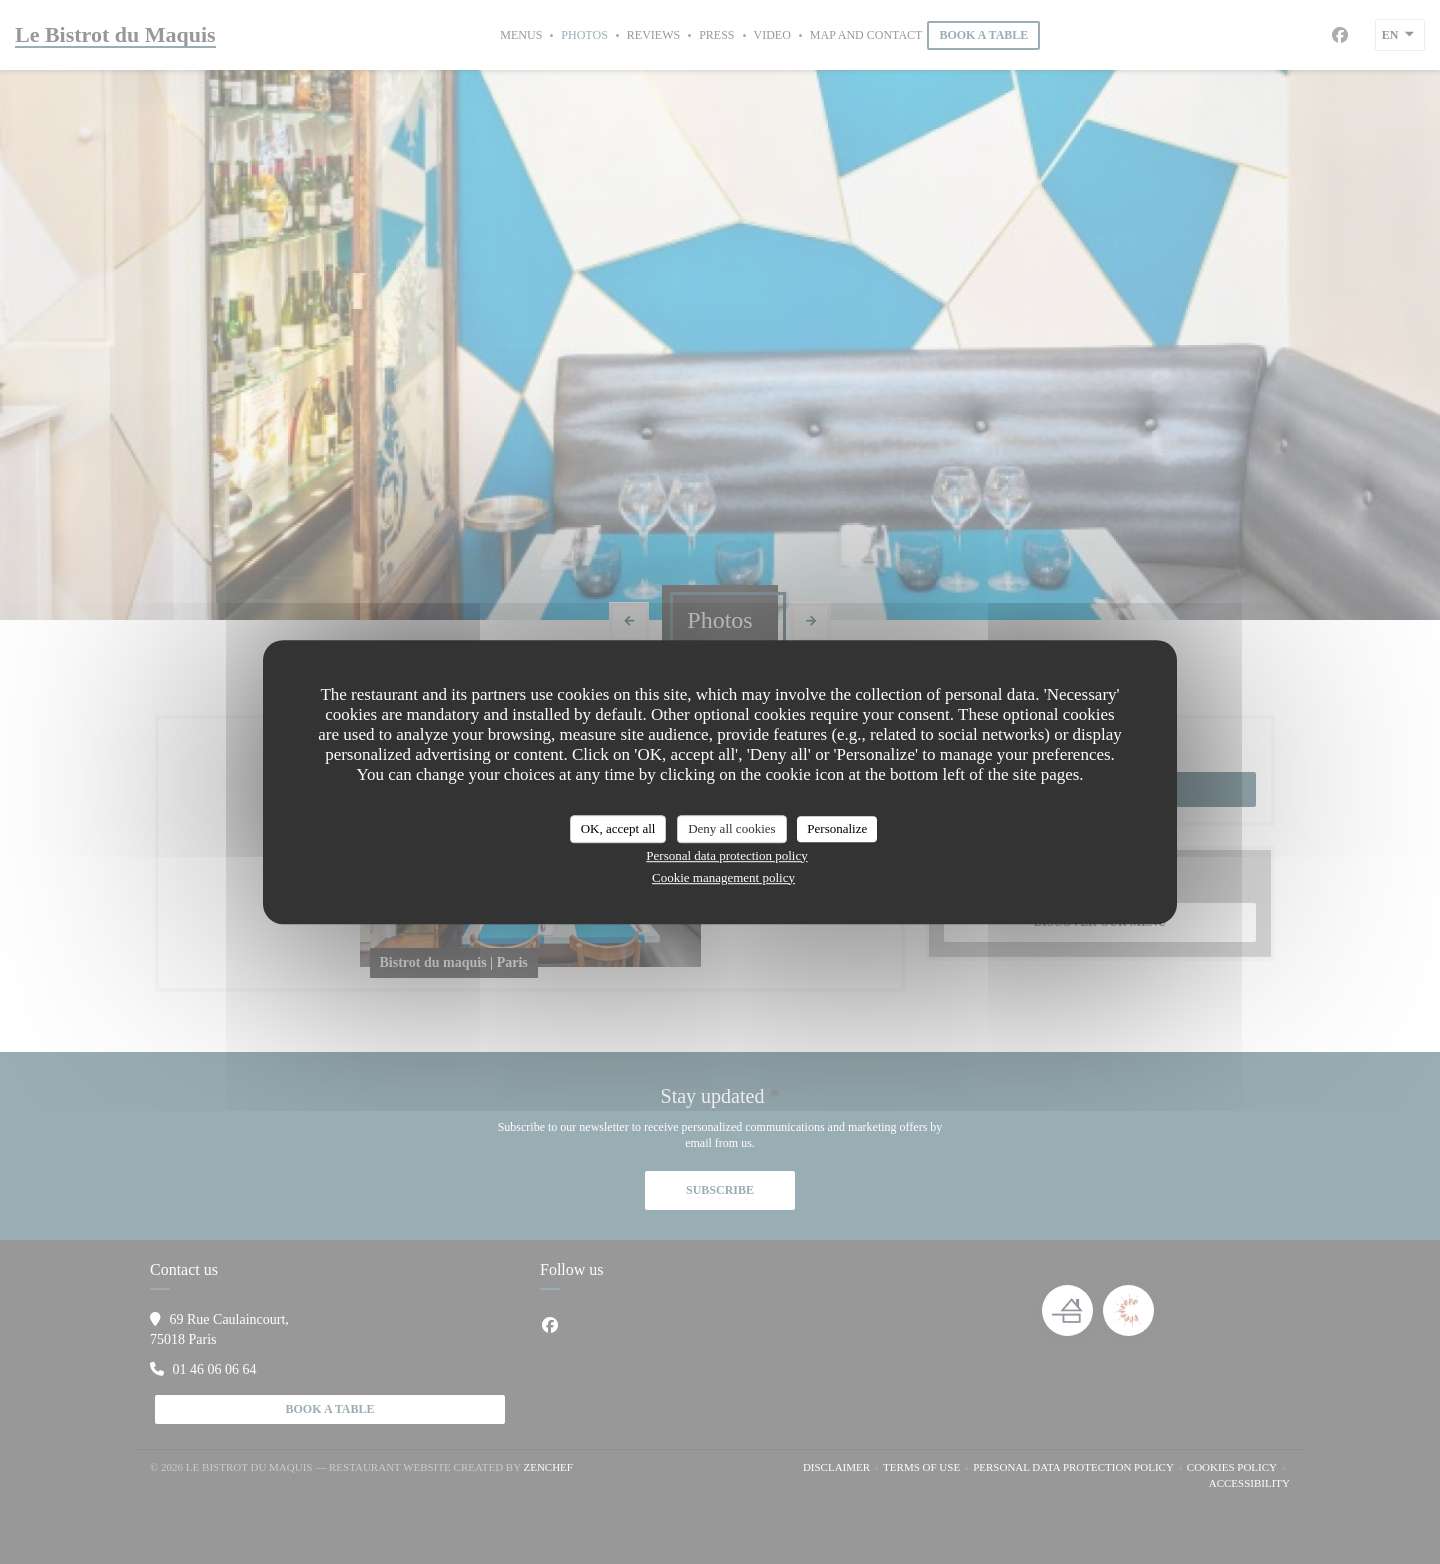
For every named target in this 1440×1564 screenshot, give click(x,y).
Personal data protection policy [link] (726, 855)
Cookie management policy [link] (723, 877)
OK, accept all (618, 828)
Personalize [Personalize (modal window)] (837, 828)
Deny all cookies (731, 828)
